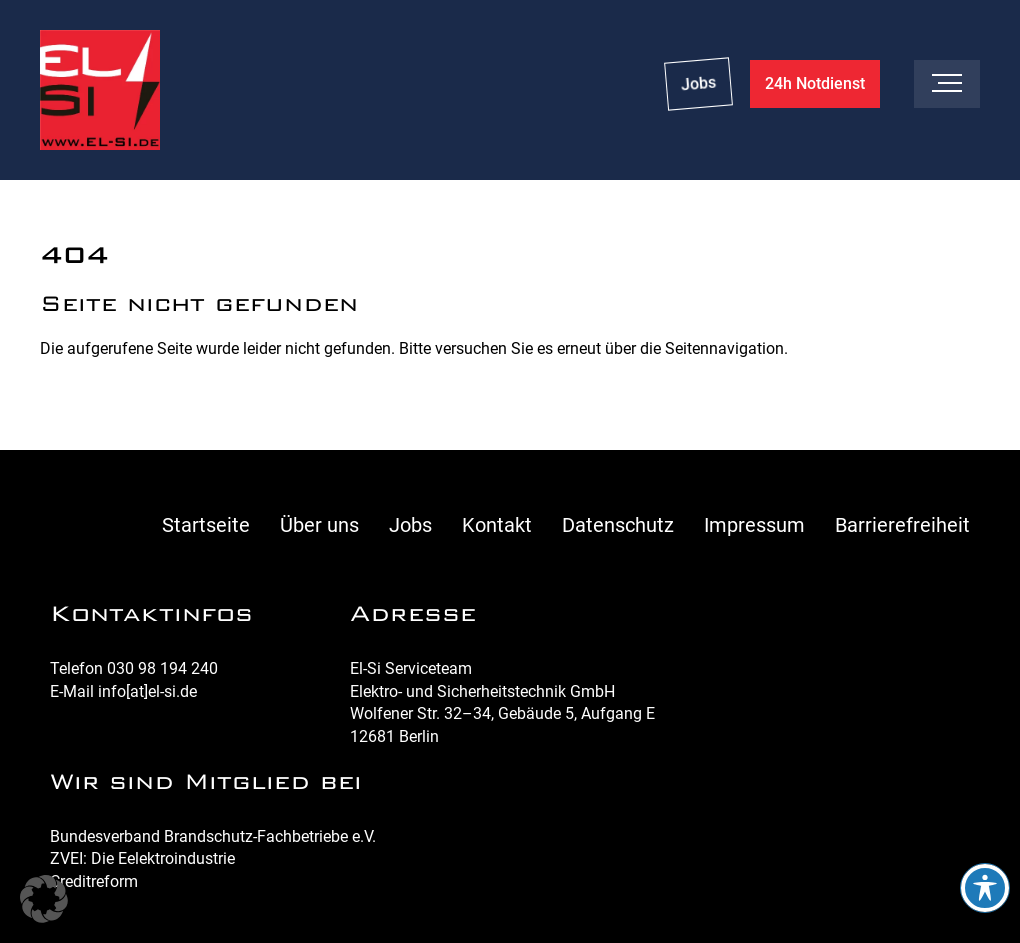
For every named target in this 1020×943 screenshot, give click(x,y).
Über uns (319, 525)
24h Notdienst (815, 83)
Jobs (698, 83)
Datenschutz (618, 525)
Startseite (206, 525)
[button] (44, 899)
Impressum (754, 525)
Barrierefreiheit (902, 525)
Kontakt (497, 525)
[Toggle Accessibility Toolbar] (985, 888)
